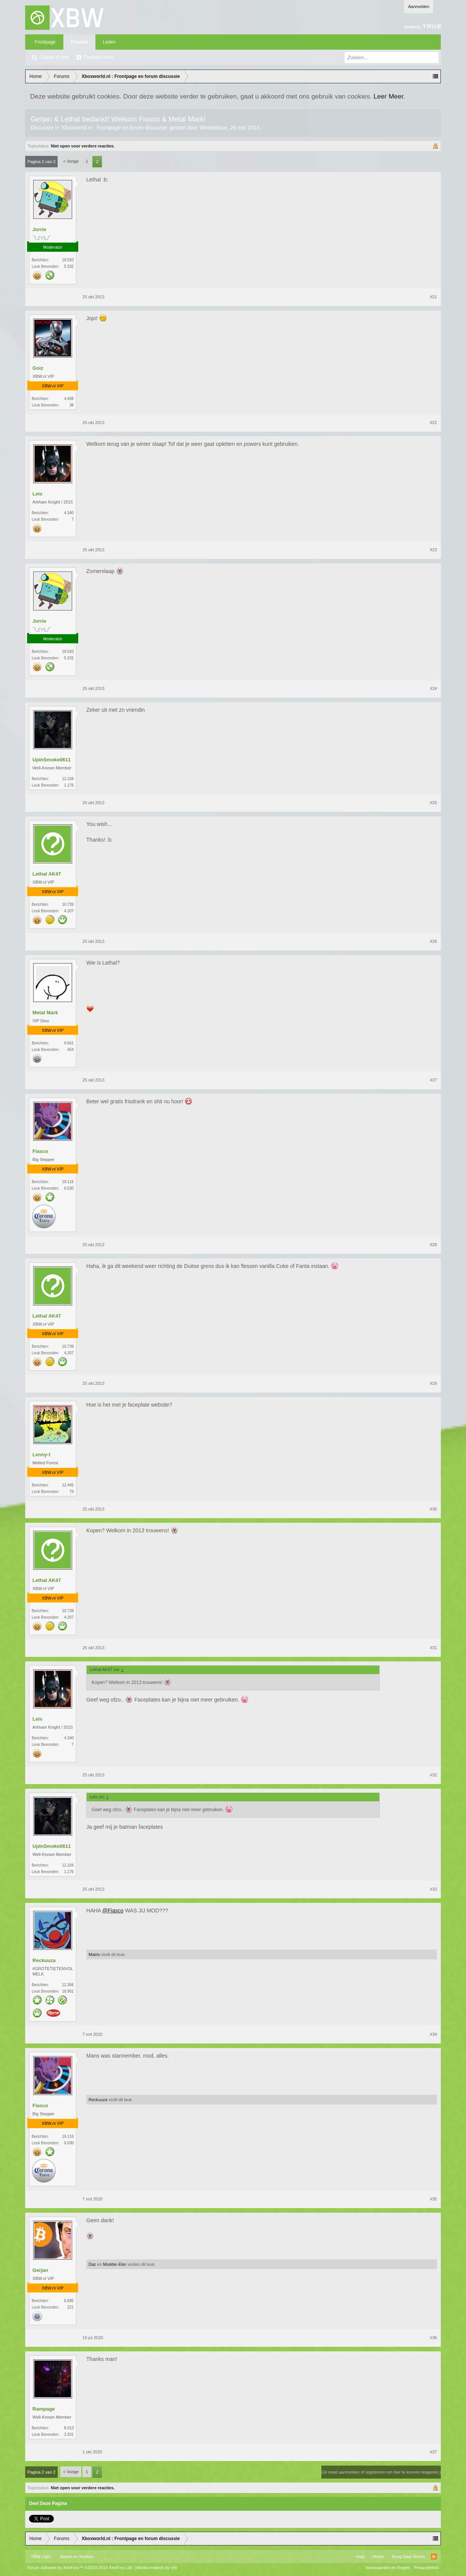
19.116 (68, 1182)
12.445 (68, 1485)
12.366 (68, 1985)
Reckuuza (44, 1960)
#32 (433, 1775)
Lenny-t (41, 1454)
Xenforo (86, 2556)
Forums (79, 42)
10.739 (68, 904)
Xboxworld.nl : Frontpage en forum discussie (114, 128)
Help (360, 2556)
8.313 (69, 2428)
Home (378, 2556)
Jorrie (39, 229)
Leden (109, 42)
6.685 (69, 2301)
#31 (433, 1647)
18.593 (68, 260)
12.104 (68, 779)
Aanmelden (418, 6)
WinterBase (213, 128)
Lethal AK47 (46, 874)
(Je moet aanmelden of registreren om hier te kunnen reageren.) (381, 2472)
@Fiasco (112, 1910)
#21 (433, 297)
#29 (433, 1383)
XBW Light (41, 2556)
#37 (433, 2452)
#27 (433, 1080)
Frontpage (45, 42)
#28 (433, 1244)
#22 (433, 422)
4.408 (69, 399)
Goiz (37, 368)
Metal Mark (45, 1012)
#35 (433, 2199)
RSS (434, 2556)
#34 (433, 2034)
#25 (433, 802)
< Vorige (71, 161)
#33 (433, 1889)
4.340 (69, 513)
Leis (37, 494)
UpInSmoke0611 (51, 760)
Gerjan (40, 2270)
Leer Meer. (389, 96)
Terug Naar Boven (408, 2556)
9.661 (69, 1043)
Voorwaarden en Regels (387, 2567)
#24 (433, 688)
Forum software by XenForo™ (80, 2567)
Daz (92, 2264)
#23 (433, 549)
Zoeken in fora (54, 57)
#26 (433, 941)
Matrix (94, 1954)
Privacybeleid (426, 2567)
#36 (433, 2337)
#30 (433, 1509)
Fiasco (40, 1151)
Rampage (43, 2409)
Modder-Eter (114, 2264)
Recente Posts (99, 57)
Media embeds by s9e (157, 2567)
